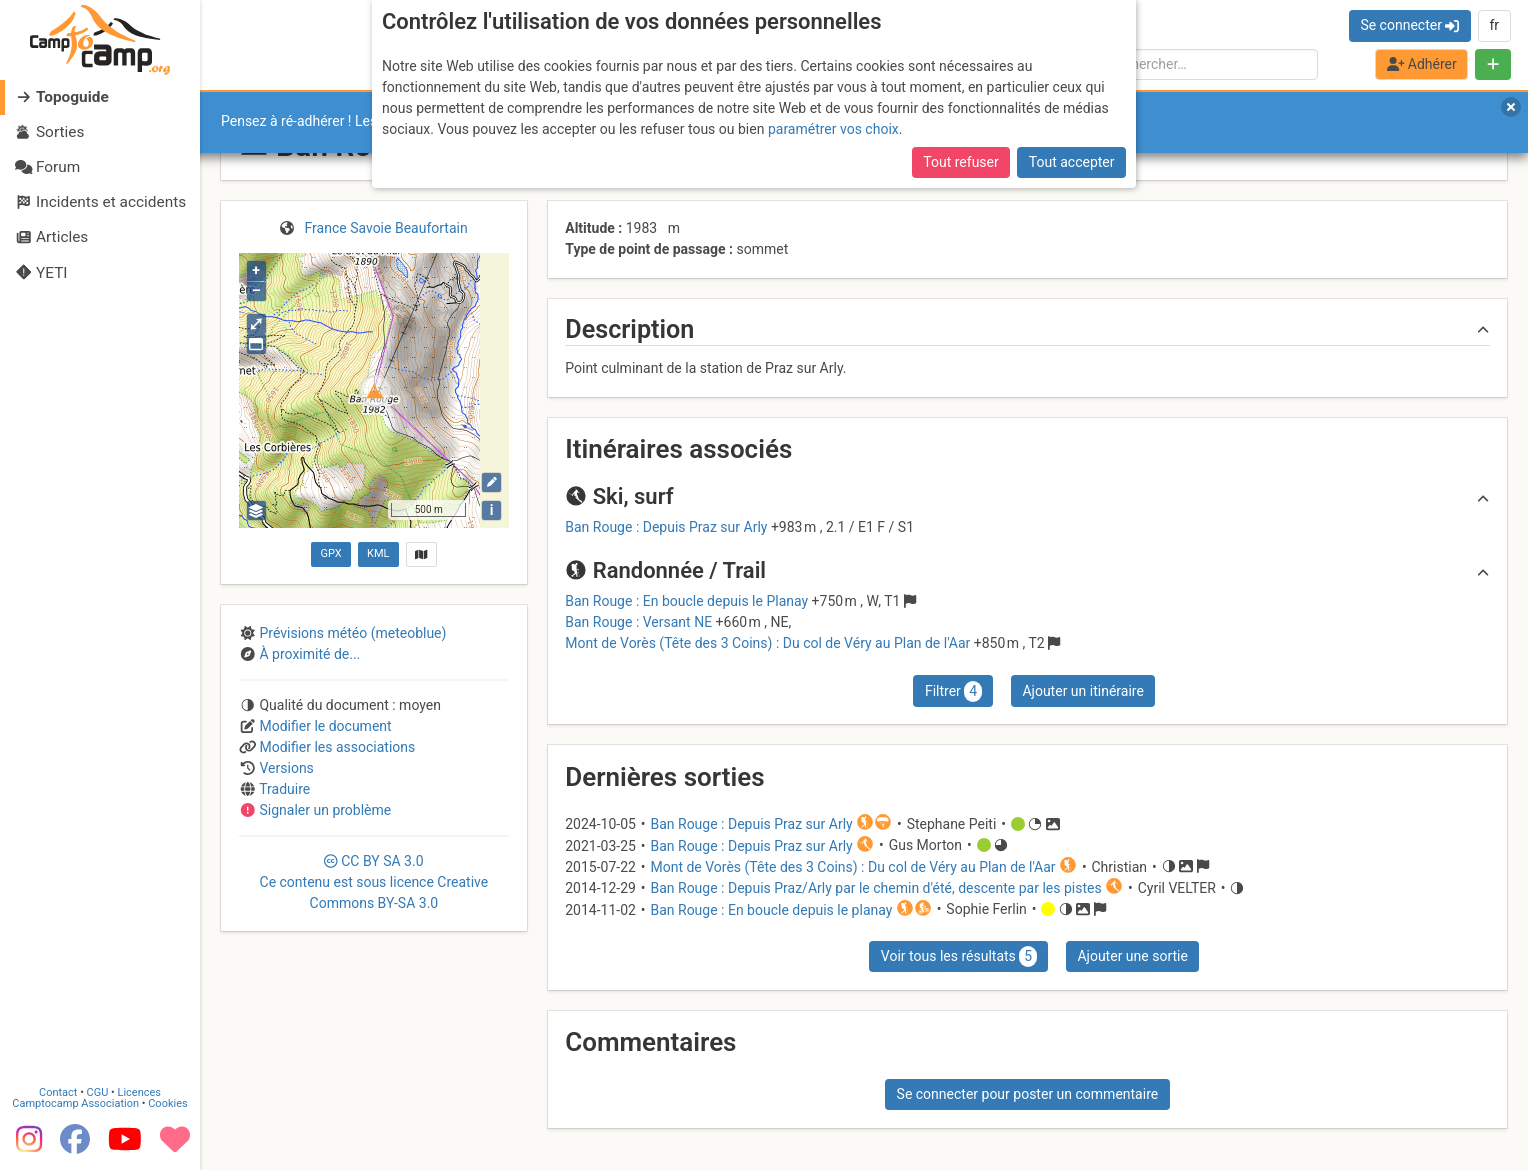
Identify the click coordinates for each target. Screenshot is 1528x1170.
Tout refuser (960, 162)
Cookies (167, 1103)
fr (1494, 25)
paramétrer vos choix (833, 129)
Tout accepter (1072, 162)
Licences (139, 1092)
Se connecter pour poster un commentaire (1028, 1094)
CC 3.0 (374, 882)
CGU (98, 1092)
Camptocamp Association (75, 1103)
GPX (330, 553)
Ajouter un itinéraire (1082, 691)
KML (378, 553)
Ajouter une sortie (1132, 956)
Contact (58, 1092)
